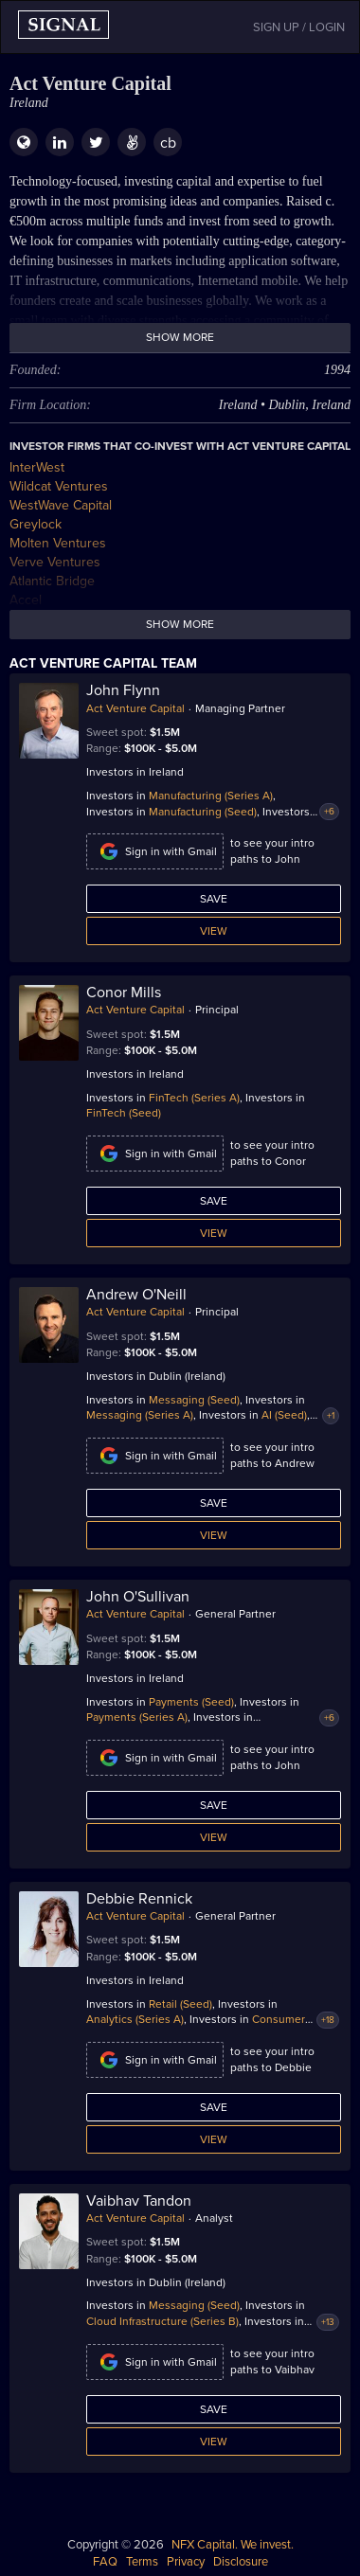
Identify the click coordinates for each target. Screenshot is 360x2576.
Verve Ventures (54, 562)
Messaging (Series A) (139, 1415)
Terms (142, 2561)
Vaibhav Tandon (138, 2200)
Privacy (186, 2561)
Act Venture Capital (135, 708)
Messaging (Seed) (194, 1399)
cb (168, 143)
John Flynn (123, 690)
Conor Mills (123, 992)
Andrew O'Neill (136, 1294)
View (213, 931)
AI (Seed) (284, 1415)
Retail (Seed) (180, 2004)
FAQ (105, 2561)
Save (213, 898)
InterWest (36, 467)
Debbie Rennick (139, 1898)
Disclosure (240, 2561)
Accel (25, 600)
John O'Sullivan (137, 1596)
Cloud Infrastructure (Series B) (162, 2321)
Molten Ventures (57, 543)
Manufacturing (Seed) (203, 811)
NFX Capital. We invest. (232, 2544)
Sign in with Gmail (155, 851)
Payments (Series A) (137, 1717)
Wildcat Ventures (58, 486)
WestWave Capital (60, 505)
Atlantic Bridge (52, 581)
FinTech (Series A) (194, 1097)
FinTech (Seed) (123, 1112)
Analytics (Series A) (135, 2019)
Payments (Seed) (191, 1701)
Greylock (35, 524)
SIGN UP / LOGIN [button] (299, 27)
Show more (180, 337)
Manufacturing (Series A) (211, 795)
